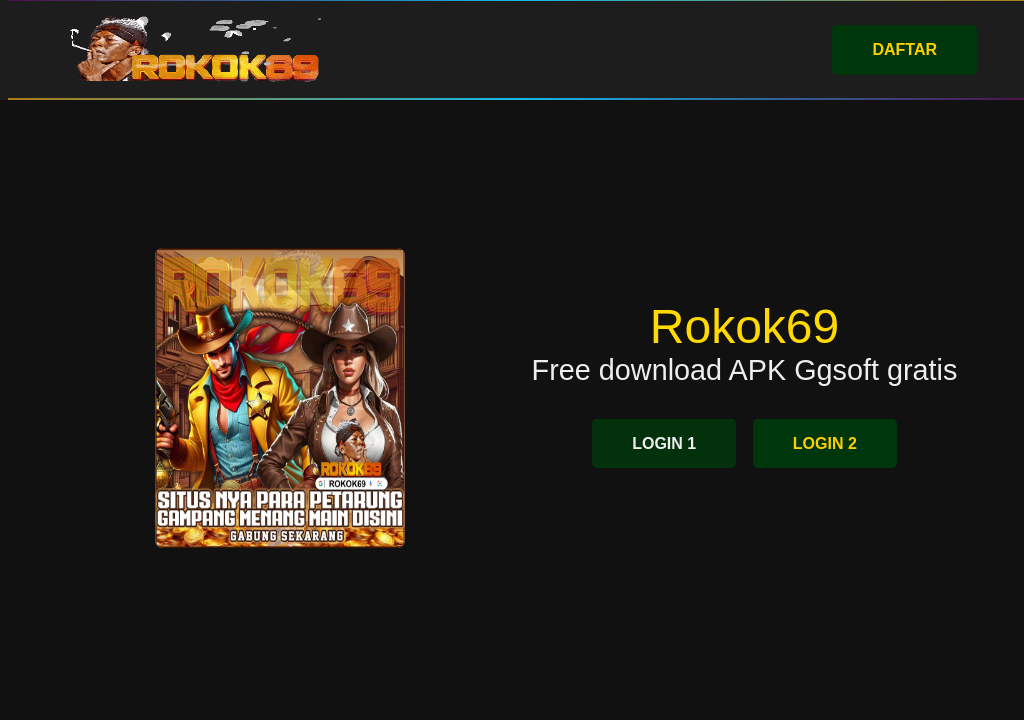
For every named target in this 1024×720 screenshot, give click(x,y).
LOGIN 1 (664, 443)
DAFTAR (904, 49)
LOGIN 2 (825, 443)
